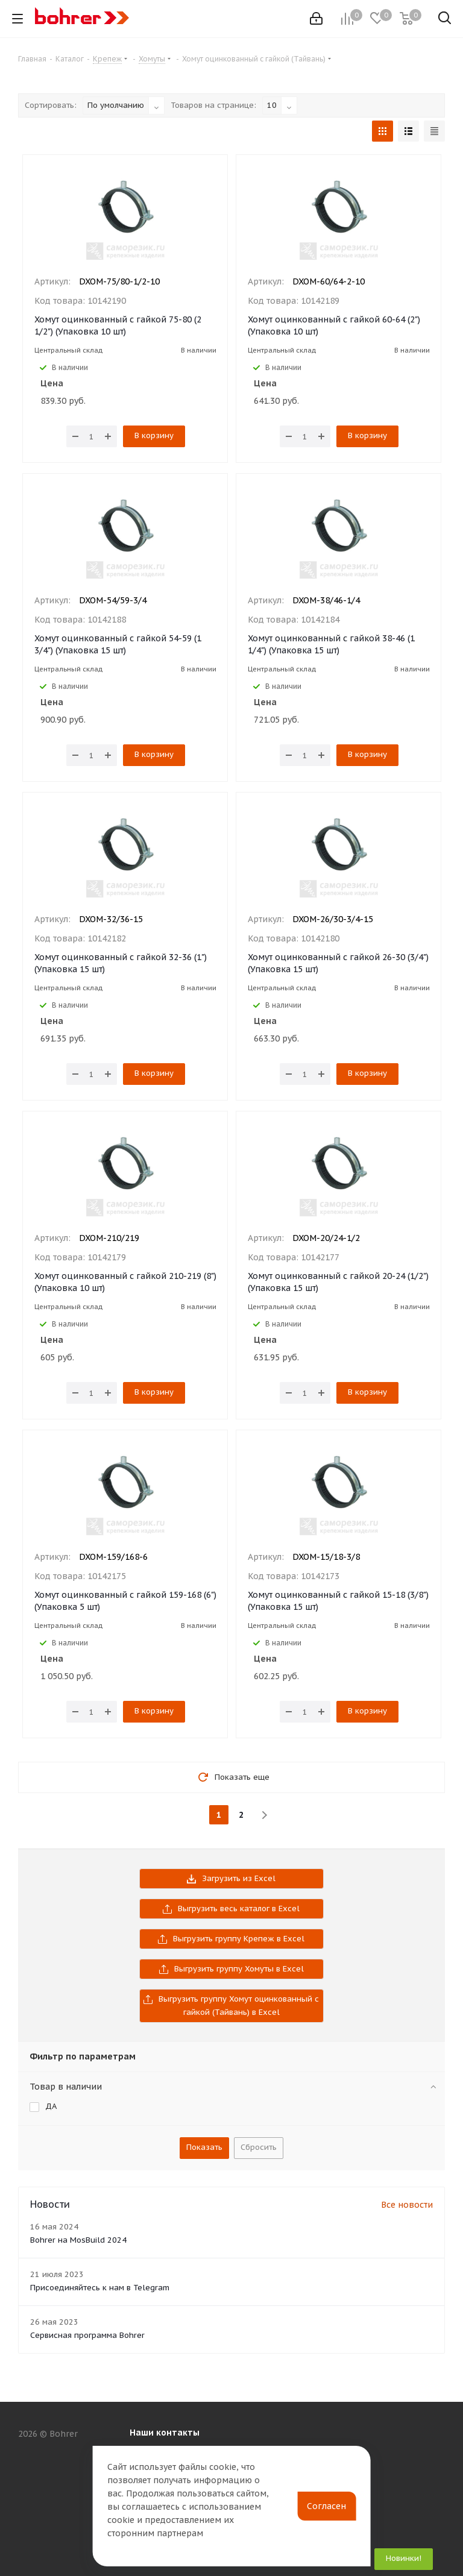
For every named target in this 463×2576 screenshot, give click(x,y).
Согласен (326, 2506)
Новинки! (403, 2558)
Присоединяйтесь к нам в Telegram (99, 2287)
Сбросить (259, 2147)
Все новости (407, 2204)
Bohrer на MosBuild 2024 (78, 2240)
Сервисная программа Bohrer (87, 2335)
